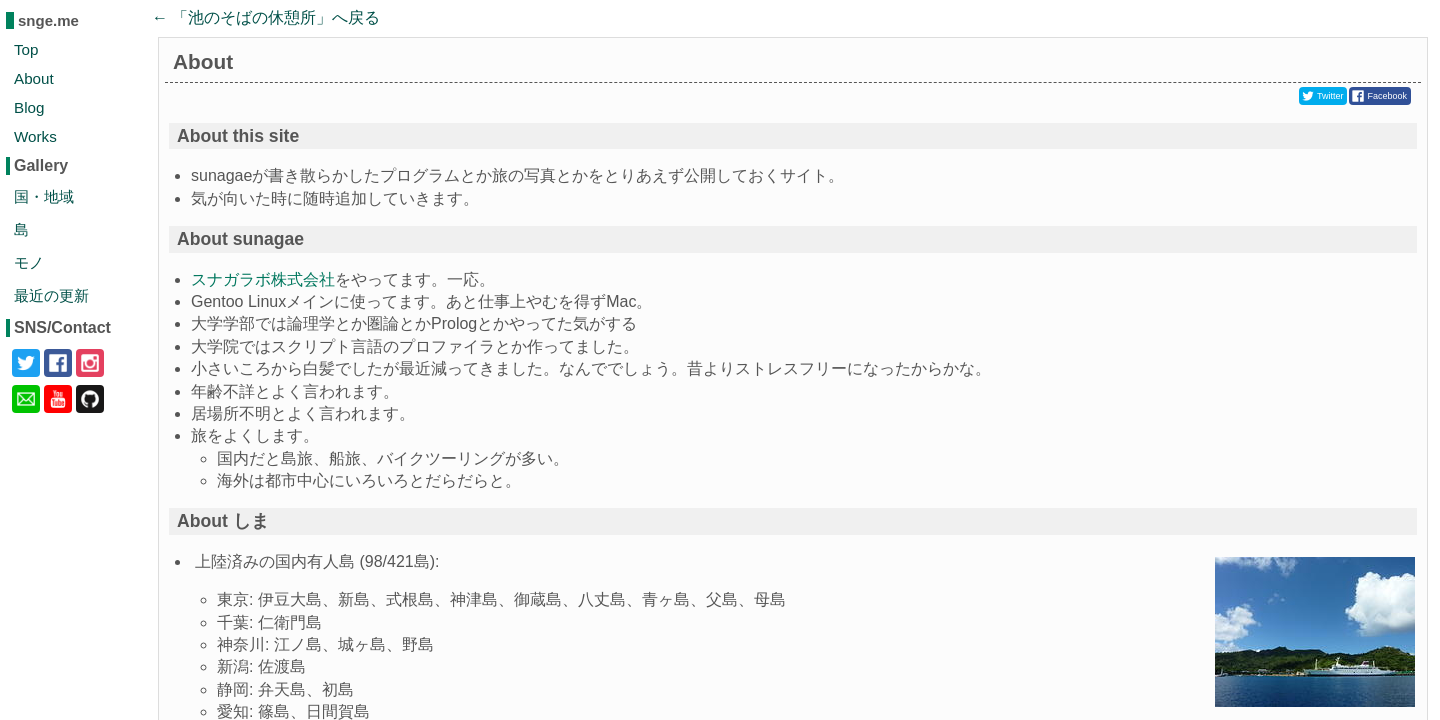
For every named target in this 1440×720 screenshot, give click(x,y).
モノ (29, 262)
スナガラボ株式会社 (263, 279)
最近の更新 (51, 295)
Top (26, 49)
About (34, 78)
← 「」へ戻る (266, 17)
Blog (29, 107)
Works (35, 136)
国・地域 (44, 196)
